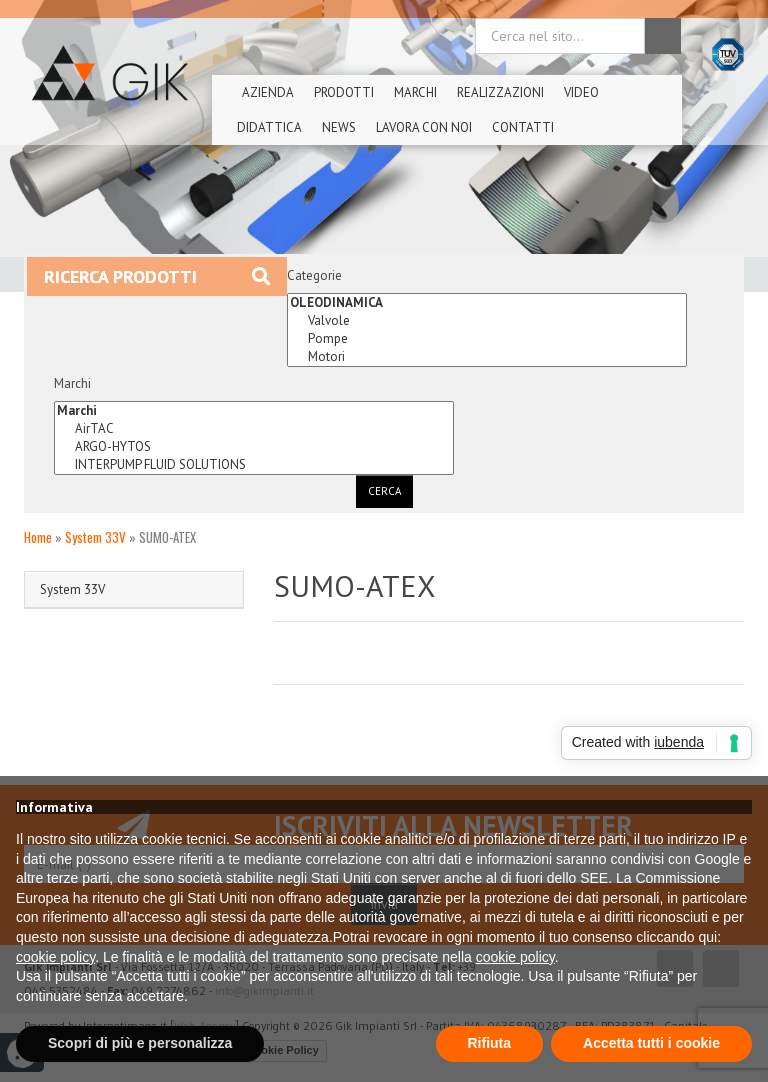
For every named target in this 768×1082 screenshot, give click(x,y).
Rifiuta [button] (490, 1043)
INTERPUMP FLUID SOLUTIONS (254, 465)
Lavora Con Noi (424, 127)
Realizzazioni (500, 92)
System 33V (95, 537)
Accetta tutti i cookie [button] (651, 1043)
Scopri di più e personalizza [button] (140, 1043)
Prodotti (344, 92)
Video (581, 92)
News (339, 127)
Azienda (268, 92)
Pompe (487, 339)
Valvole (487, 321)
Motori (487, 357)
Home (38, 537)
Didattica (269, 127)
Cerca (384, 491)
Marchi (415, 92)
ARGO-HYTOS (254, 447)
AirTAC (254, 429)
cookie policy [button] (55, 957)
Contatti (523, 127)
